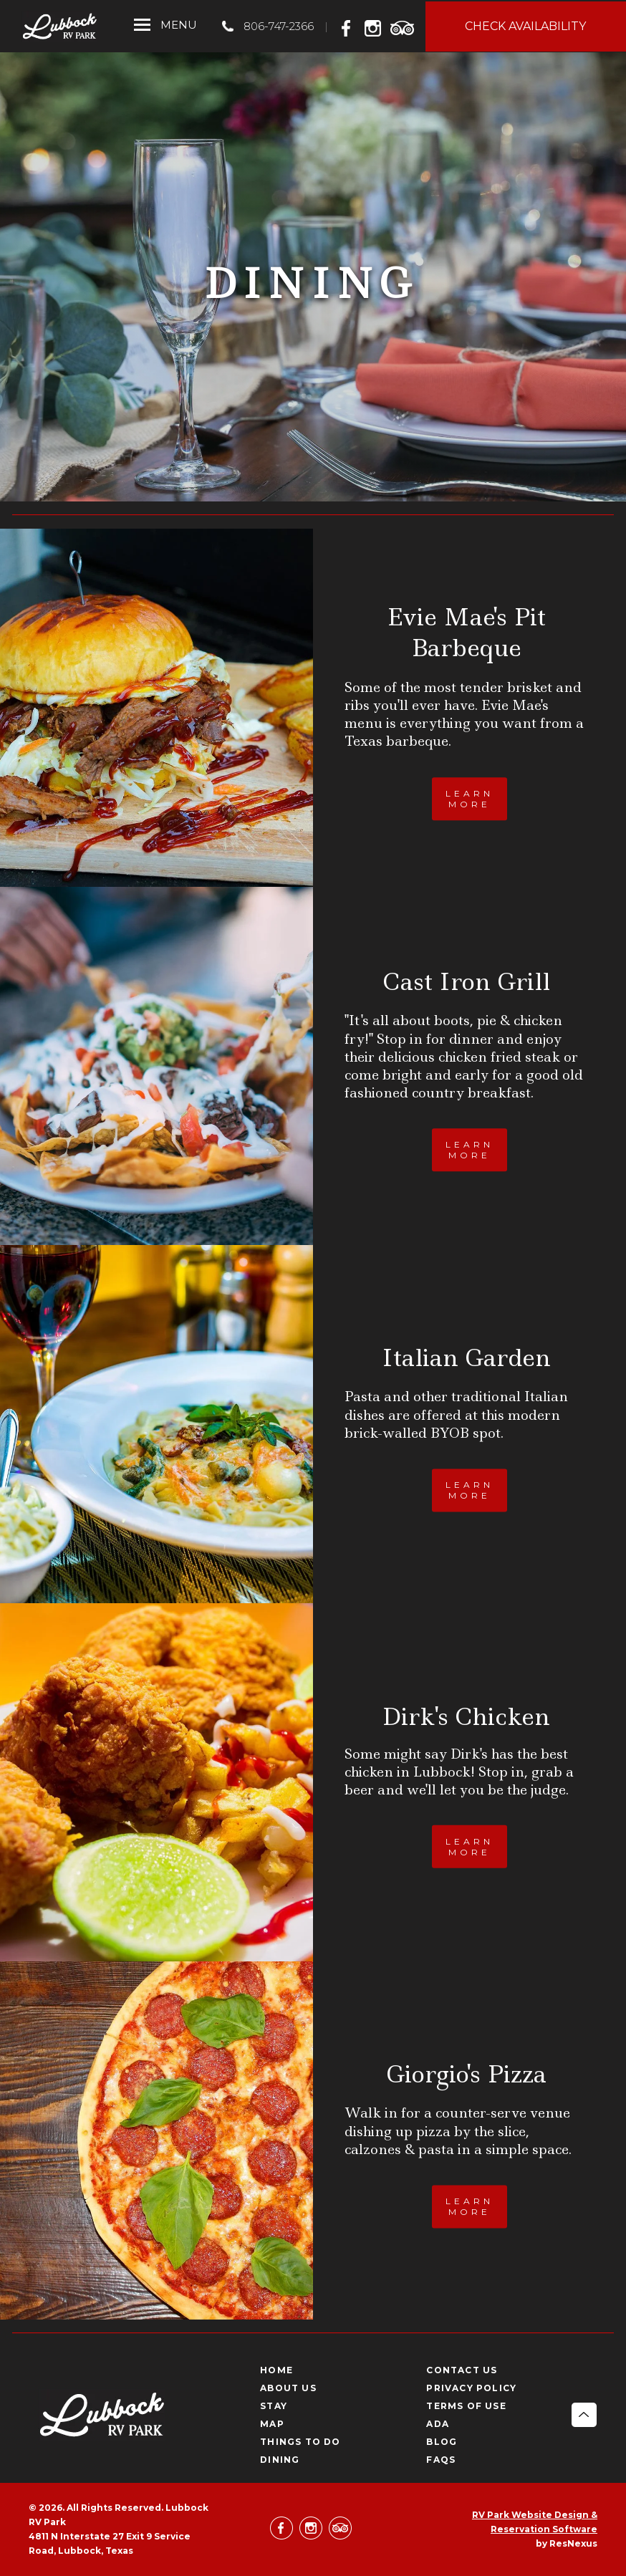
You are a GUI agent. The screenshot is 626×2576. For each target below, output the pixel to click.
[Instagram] (376, 26)
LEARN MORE (469, 798)
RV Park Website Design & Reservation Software (534, 2521)
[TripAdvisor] (402, 26)
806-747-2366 (279, 26)
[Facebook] (350, 26)
